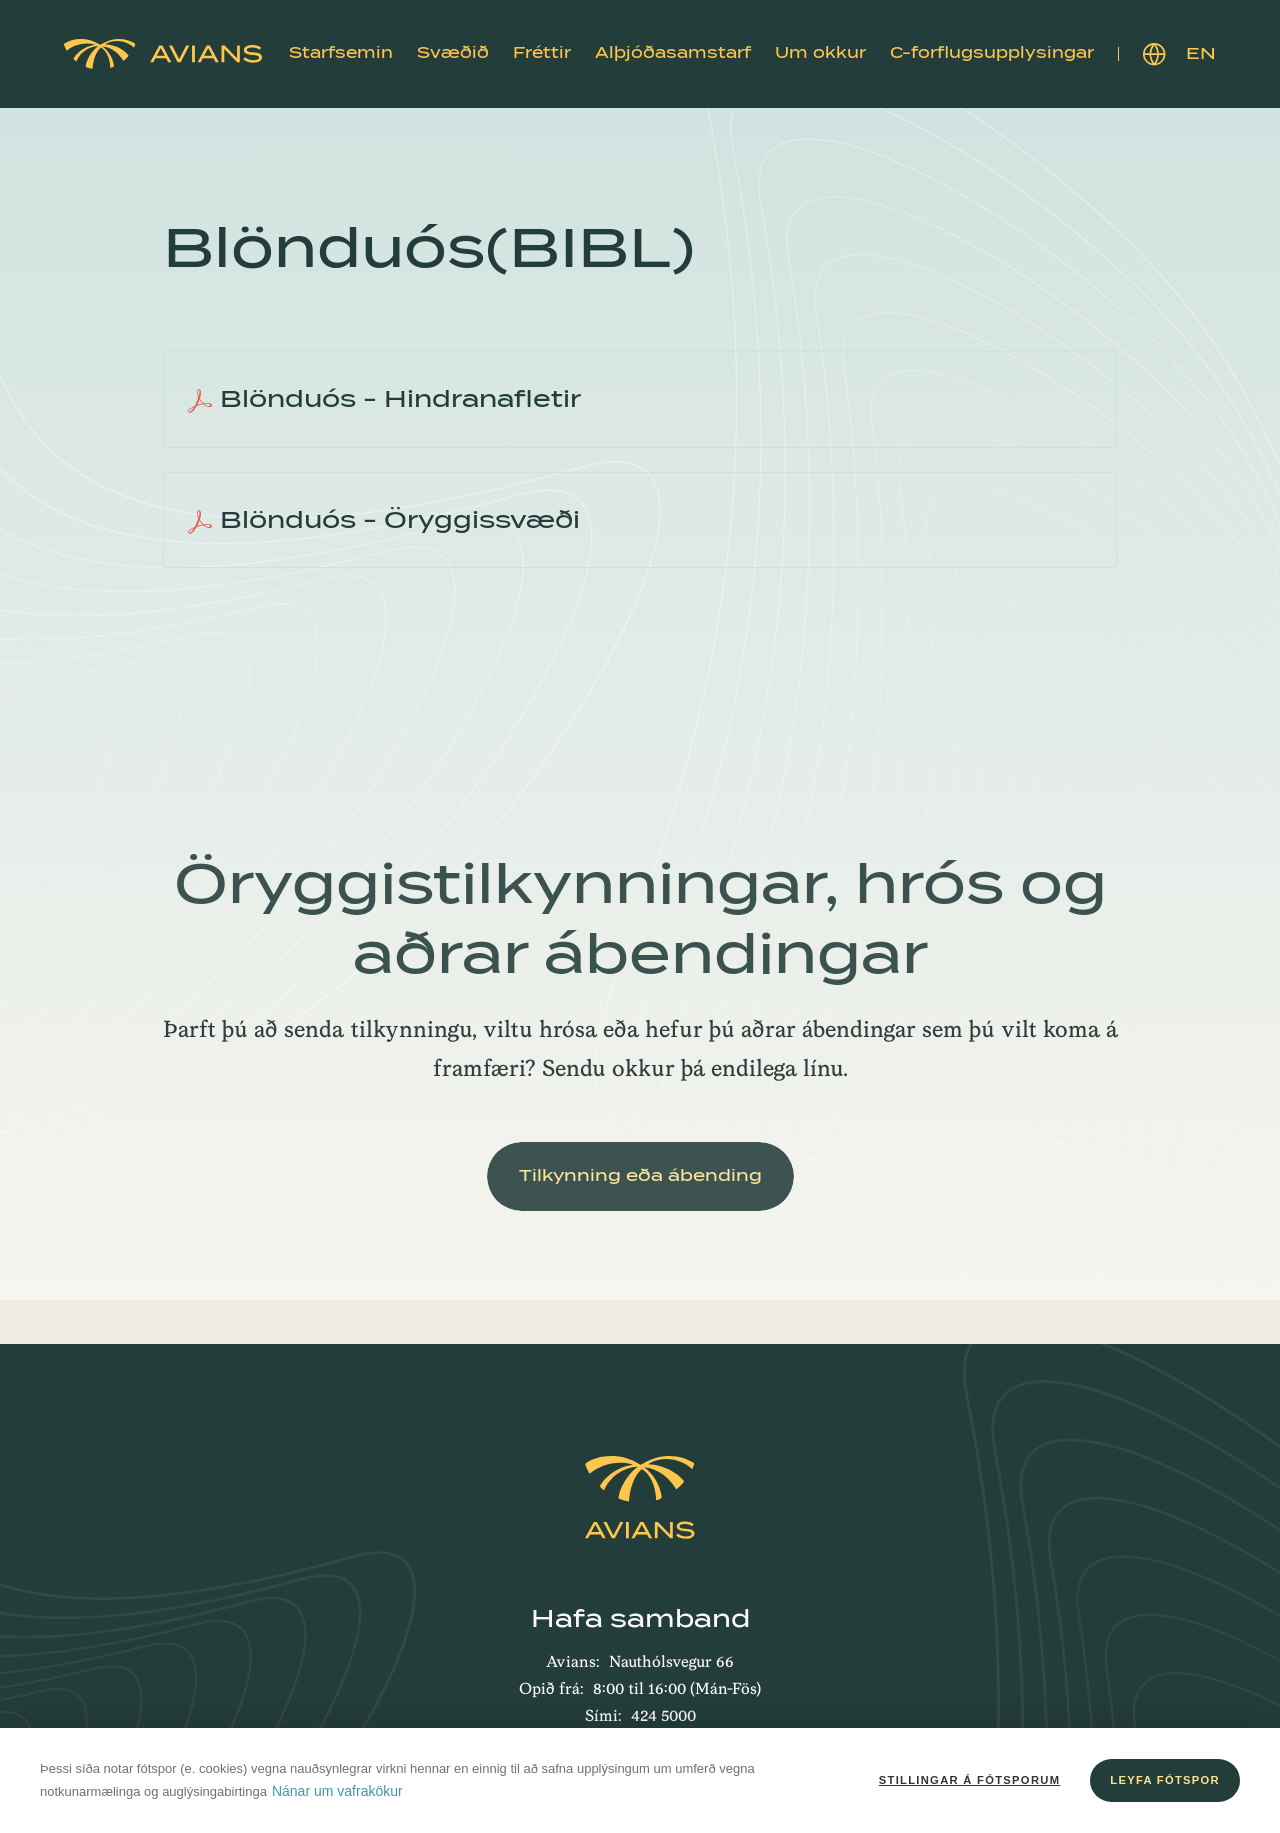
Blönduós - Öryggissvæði (384, 520)
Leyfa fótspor (1165, 1780)
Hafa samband (640, 1618)
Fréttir (542, 53)
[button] (341, 54)
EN (1179, 54)
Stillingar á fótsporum (970, 1780)
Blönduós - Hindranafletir (384, 399)
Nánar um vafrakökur (337, 1791)
